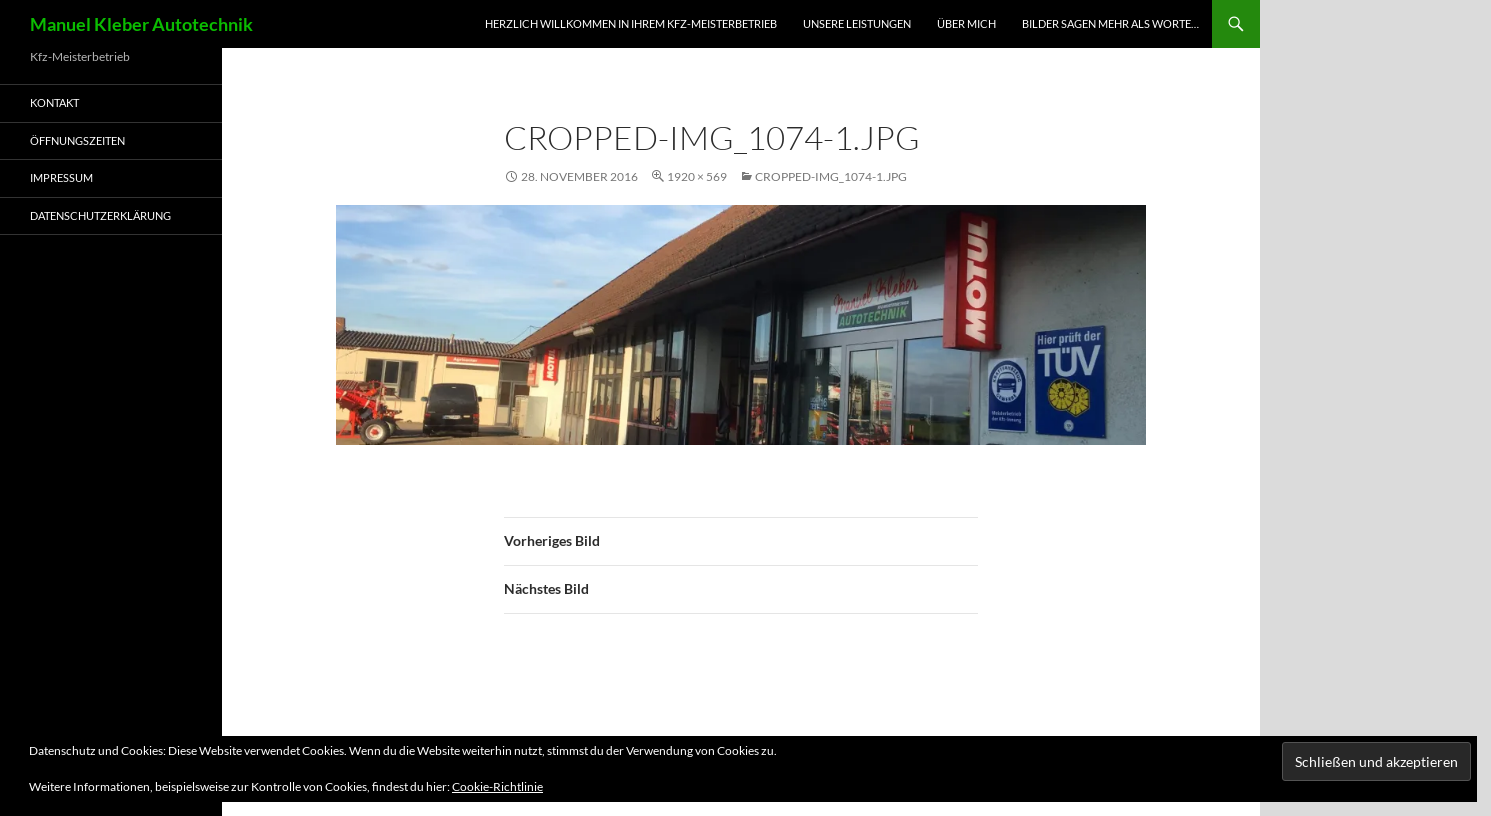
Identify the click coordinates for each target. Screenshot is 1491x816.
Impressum (61, 177)
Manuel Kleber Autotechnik (141, 24)
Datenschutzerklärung (100, 215)
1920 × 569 (697, 176)
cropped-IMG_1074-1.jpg (831, 176)
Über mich (966, 23)
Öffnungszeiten (77, 140)
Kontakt (54, 102)
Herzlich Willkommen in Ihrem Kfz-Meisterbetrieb (631, 23)
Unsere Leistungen (857, 23)
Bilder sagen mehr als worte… (1110, 23)
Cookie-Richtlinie (497, 786)
